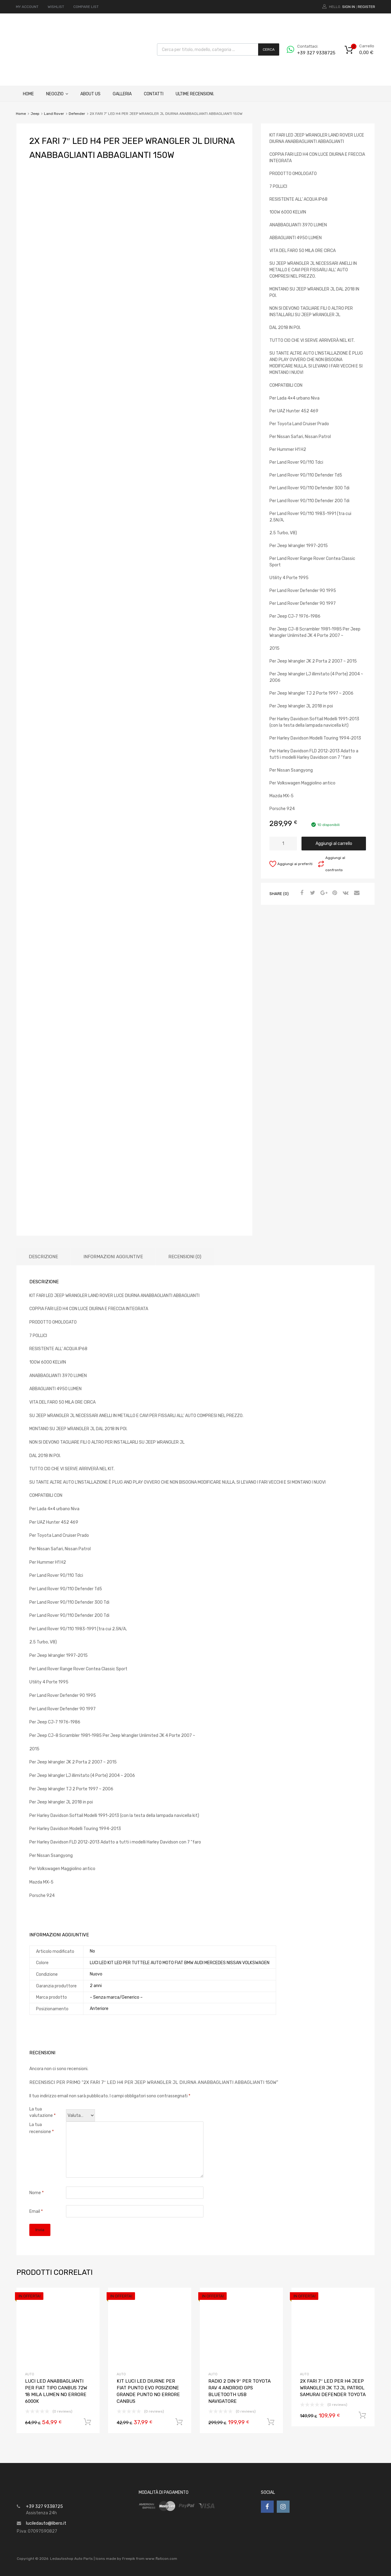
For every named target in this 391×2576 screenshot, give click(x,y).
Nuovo (96, 1974)
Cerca (269, 49)
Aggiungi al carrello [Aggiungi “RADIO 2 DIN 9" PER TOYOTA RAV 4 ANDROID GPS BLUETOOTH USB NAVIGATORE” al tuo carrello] (270, 2422)
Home (28, 94)
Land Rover (54, 113)
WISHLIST (56, 7)
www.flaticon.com (161, 2558)
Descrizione (43, 1256)
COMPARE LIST (86, 7)
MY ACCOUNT (27, 7)
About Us (90, 94)
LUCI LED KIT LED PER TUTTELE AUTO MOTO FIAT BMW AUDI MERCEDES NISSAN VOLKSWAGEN (179, 1962)
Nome (36, 2192)
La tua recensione (41, 2128)
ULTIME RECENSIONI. (195, 94)
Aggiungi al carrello (334, 843)
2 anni (96, 1985)
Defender (77, 113)
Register (366, 7)
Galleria (122, 94)
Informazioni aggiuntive (113, 1256)
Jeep (35, 113)
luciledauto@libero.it (46, 2523)
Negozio (57, 94)
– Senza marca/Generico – (116, 1997)
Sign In (348, 7)
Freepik (128, 2558)
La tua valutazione (42, 2112)
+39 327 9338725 (312, 53)
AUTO (29, 2374)
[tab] (43, 1256)
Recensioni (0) (184, 1256)
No (92, 1951)
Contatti (153, 94)
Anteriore (99, 2008)
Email (36, 2211)
